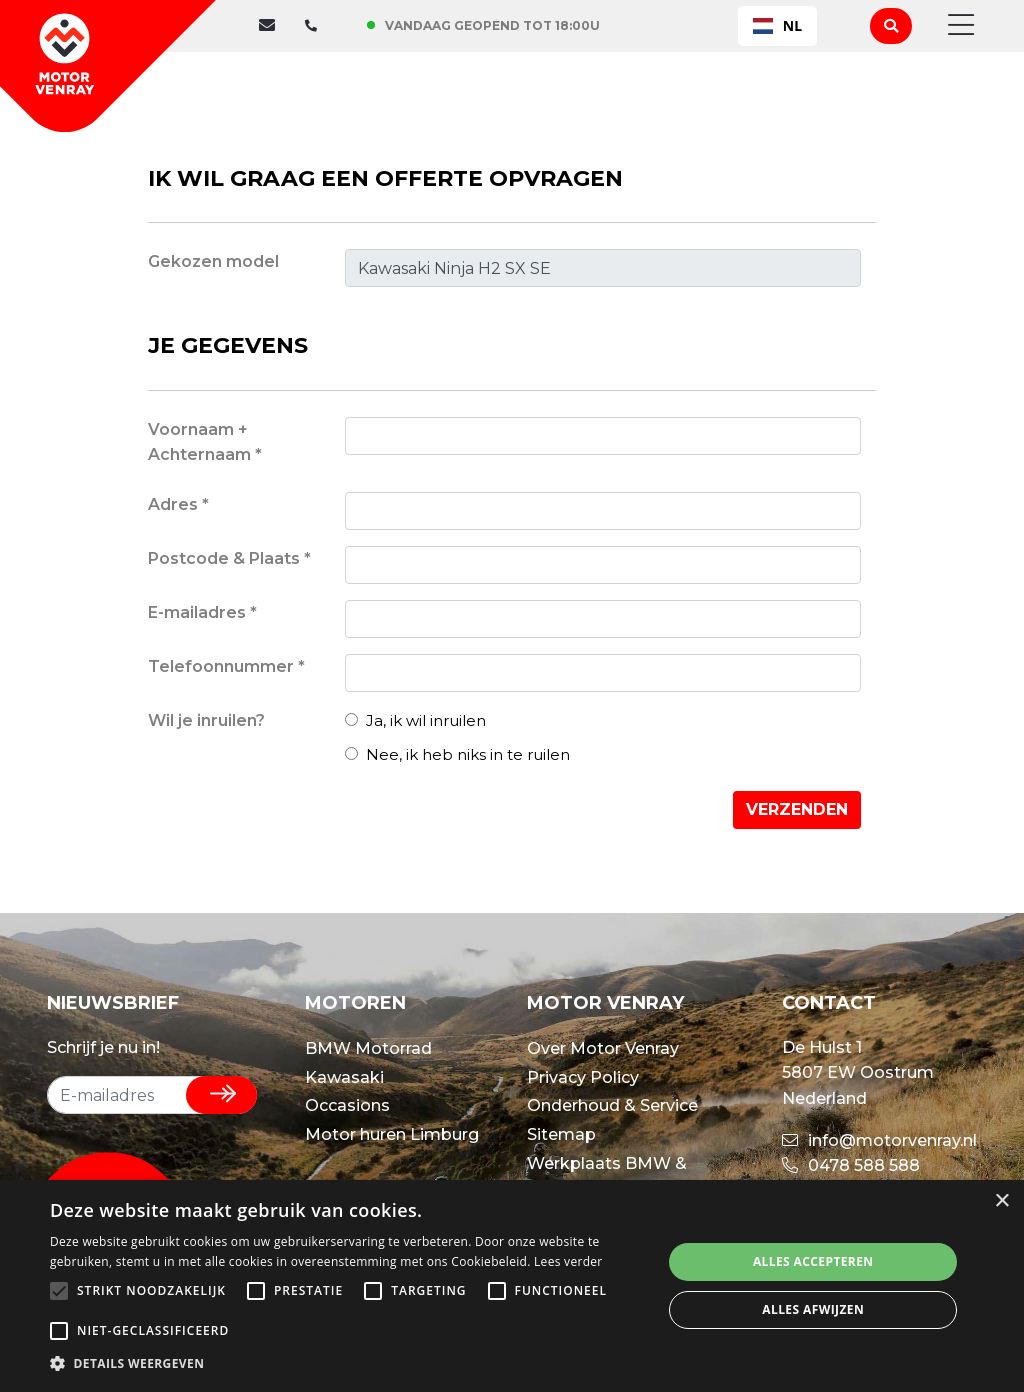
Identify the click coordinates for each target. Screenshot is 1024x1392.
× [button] (1001, 1201)
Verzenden (797, 809)
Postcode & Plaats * (229, 558)
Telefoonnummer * (226, 666)
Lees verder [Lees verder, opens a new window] (568, 1261)
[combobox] (777, 26)
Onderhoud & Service (612, 1105)
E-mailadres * (202, 612)
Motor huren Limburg (392, 1134)
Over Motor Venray (603, 1048)
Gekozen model (213, 261)
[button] (347, 1364)
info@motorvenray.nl (879, 1140)
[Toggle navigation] (955, 26)
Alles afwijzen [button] (813, 1309)
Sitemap (561, 1134)
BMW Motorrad (368, 1048)
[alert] (512, 1286)
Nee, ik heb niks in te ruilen (457, 754)
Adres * (178, 504)
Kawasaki (344, 1077)
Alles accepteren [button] (813, 1261)
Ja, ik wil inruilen (415, 720)
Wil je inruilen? (206, 720)
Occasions (347, 1105)
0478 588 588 (851, 1165)
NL (777, 25)
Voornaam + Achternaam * (205, 442)
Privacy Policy (583, 1077)
